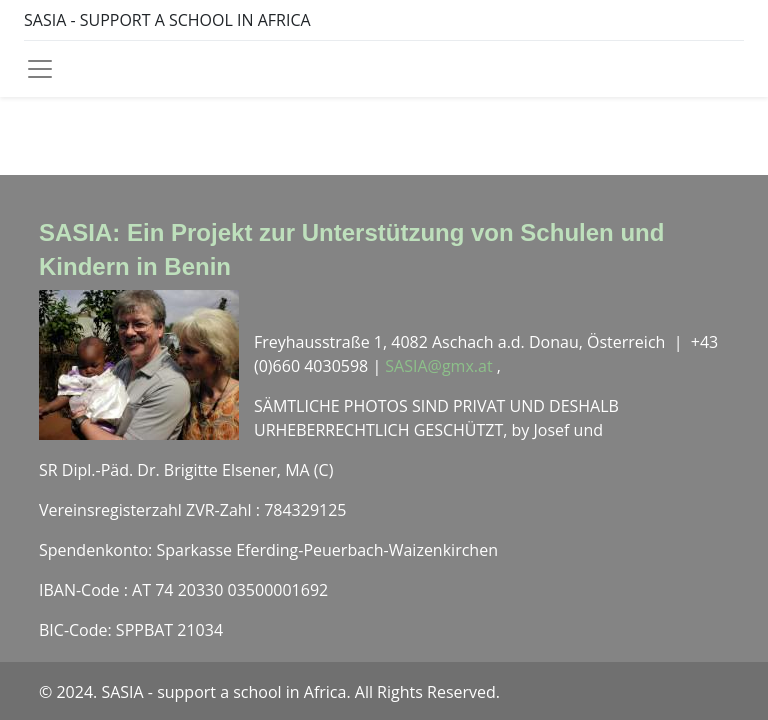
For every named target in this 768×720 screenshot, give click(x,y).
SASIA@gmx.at (440, 366)
